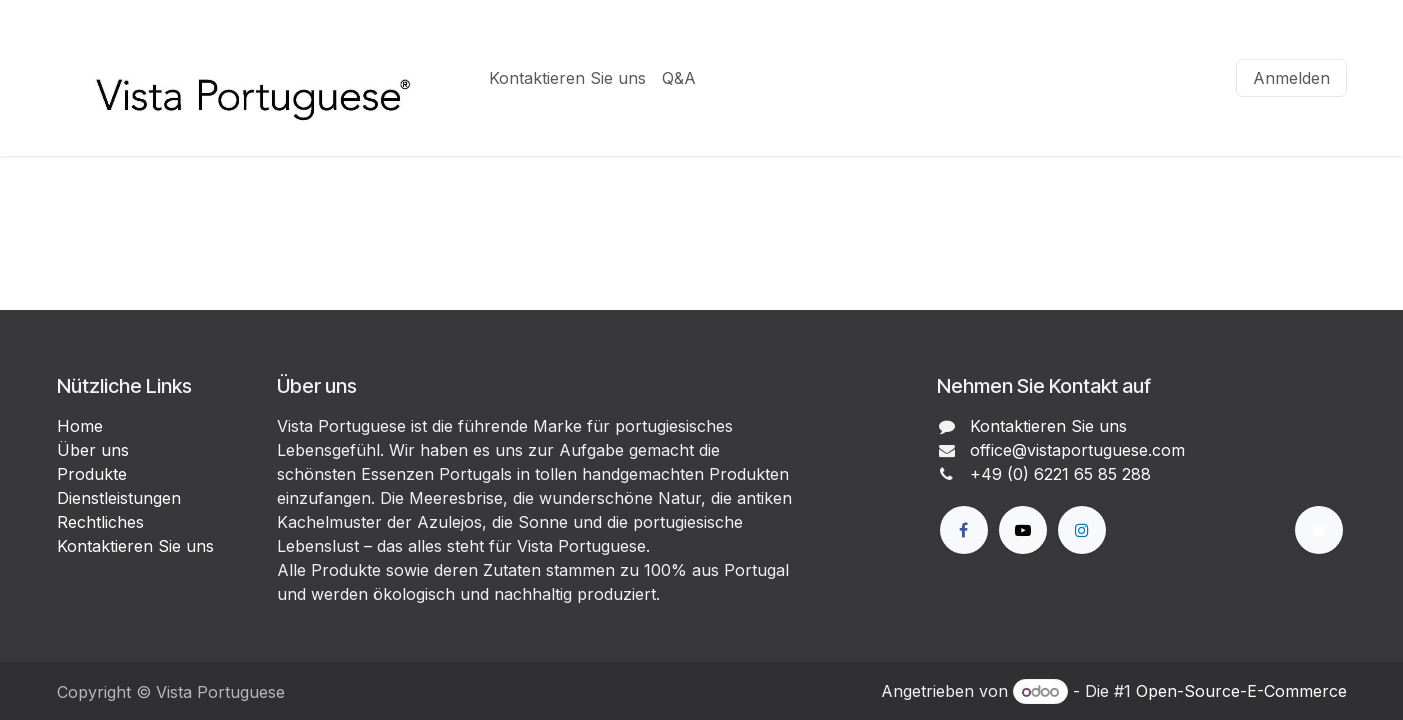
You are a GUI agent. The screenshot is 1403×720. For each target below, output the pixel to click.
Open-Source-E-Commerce (1241, 691)
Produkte (92, 474)
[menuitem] (567, 78)
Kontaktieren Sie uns (135, 546)
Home (80, 426)
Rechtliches (100, 522)
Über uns (93, 450)
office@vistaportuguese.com (1077, 450)
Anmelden (1291, 78)
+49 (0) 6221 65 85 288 (1060, 474)
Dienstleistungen (119, 498)
